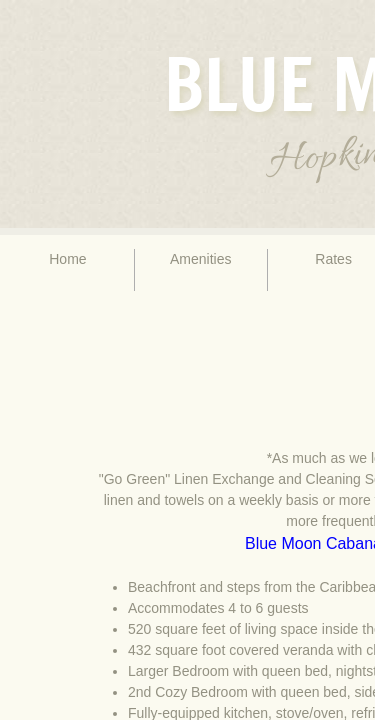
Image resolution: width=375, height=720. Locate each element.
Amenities (200, 259)
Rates (333, 259)
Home (67, 259)
